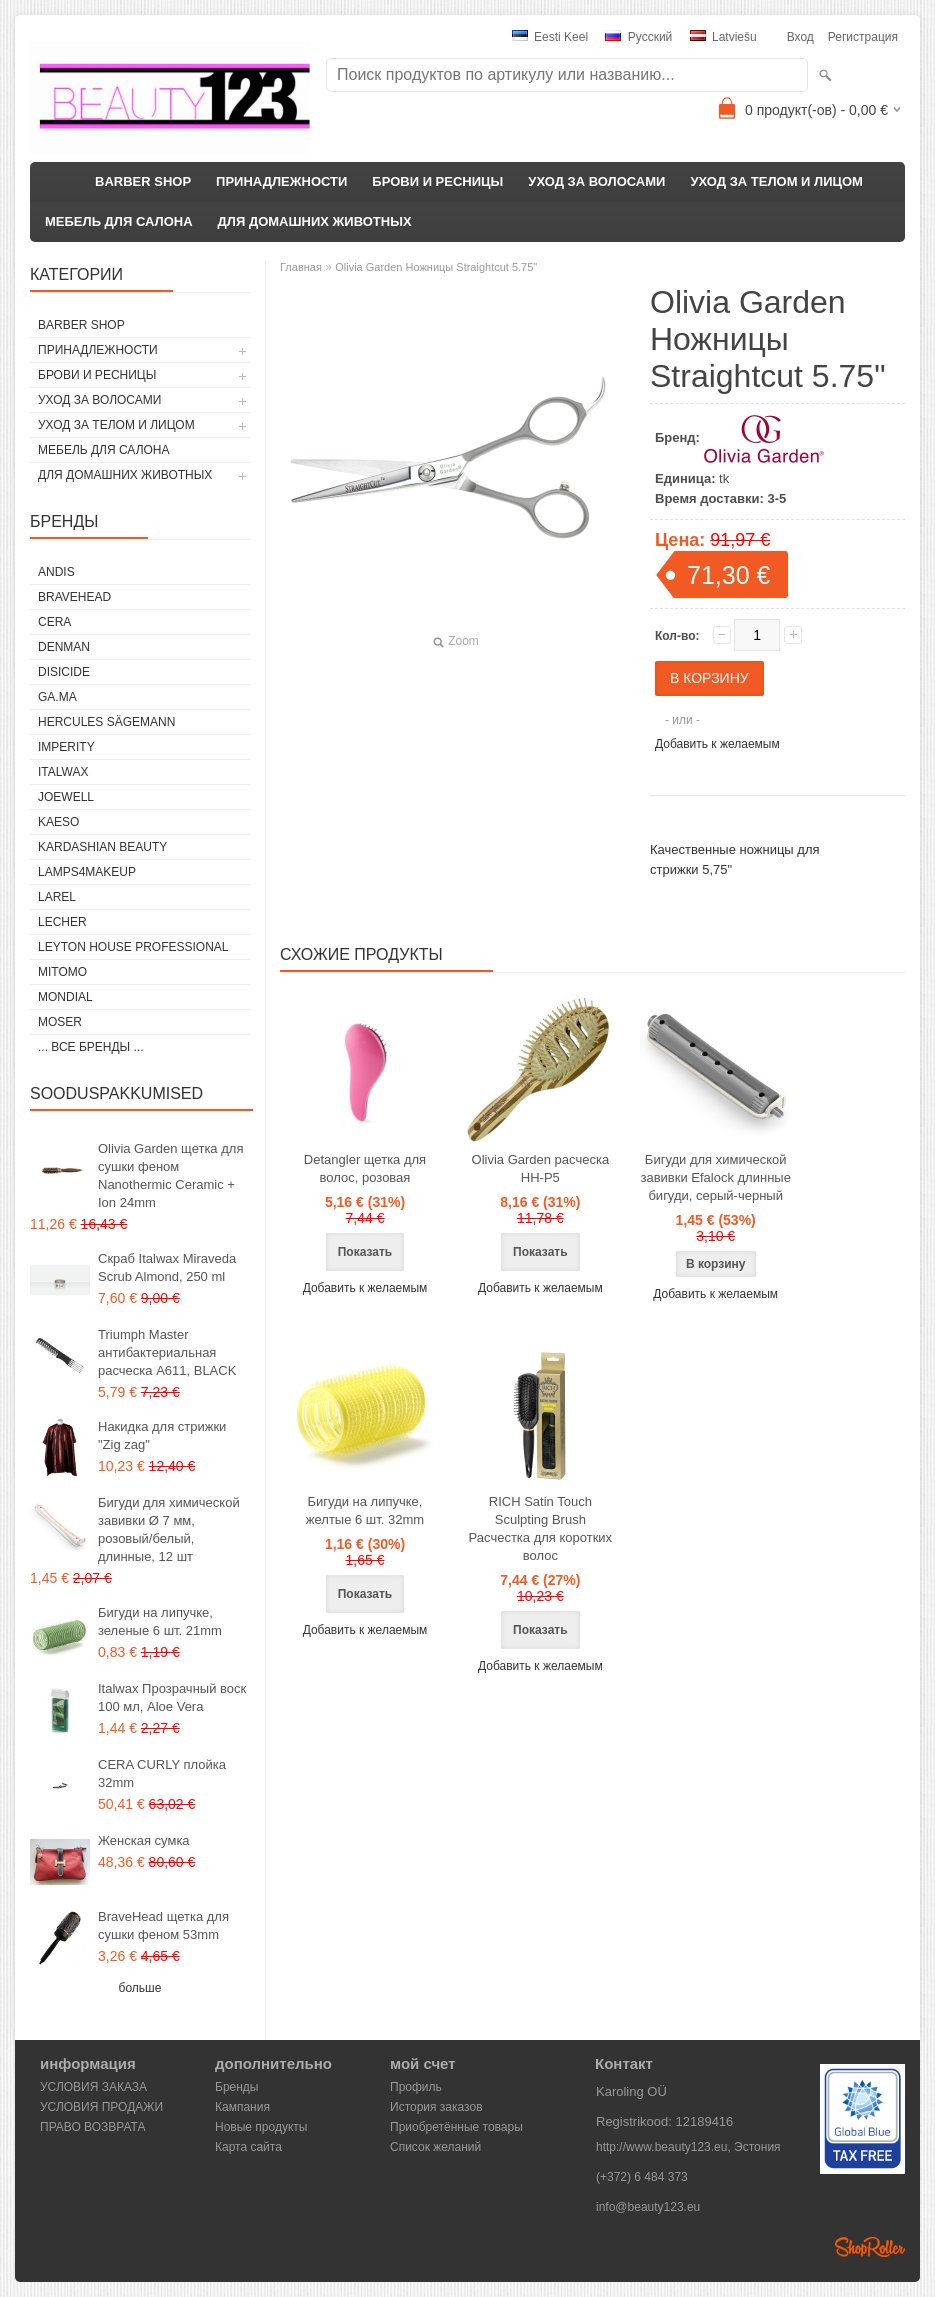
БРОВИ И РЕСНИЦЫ (437, 181)
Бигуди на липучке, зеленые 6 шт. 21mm (160, 1621)
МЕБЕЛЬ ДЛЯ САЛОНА (119, 221)
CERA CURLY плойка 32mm (162, 1773)
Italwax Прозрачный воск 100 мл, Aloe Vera (172, 1697)
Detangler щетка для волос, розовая (365, 1168)
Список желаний (435, 2147)
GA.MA (57, 697)
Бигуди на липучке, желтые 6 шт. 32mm (365, 1510)
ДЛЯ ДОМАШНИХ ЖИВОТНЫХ (315, 221)
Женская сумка (144, 1840)
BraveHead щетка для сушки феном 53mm (163, 1925)
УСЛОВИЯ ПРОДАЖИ (101, 2107)
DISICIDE (64, 672)
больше (140, 1988)
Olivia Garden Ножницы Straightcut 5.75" (436, 267)
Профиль (416, 2087)
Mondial (65, 997)
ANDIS (56, 572)
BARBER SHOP (143, 181)
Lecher (62, 922)
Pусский (638, 37)
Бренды (236, 2087)
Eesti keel (550, 37)
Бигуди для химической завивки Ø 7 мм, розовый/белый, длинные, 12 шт (169, 1529)
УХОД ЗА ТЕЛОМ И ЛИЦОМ (776, 181)
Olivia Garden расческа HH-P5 (541, 1168)
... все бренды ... (91, 1047)
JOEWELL (66, 797)
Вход (800, 37)
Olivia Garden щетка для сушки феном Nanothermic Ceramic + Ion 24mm (170, 1175)
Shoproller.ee (870, 2247)
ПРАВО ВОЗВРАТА (93, 2127)
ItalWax (63, 772)
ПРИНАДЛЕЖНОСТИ (281, 181)
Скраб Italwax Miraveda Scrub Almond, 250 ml (167, 1267)
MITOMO (62, 972)
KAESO (58, 822)
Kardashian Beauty (102, 847)
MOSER (60, 1022)
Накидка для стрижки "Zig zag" (162, 1435)
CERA (54, 622)
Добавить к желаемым (717, 744)
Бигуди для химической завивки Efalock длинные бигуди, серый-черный (715, 1177)
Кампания (242, 2107)
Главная (301, 267)
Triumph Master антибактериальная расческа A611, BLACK (167, 1352)
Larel (57, 897)
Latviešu (723, 37)
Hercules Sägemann (106, 722)
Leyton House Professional (133, 947)
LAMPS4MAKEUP (87, 872)
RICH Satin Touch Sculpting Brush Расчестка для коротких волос (541, 1528)
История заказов (436, 2107)
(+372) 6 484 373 (642, 2177)
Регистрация (863, 37)
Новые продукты (261, 2127)
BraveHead (74, 597)
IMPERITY (66, 747)
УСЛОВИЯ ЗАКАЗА (93, 2087)
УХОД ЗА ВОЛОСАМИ (596, 181)
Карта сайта (248, 2147)
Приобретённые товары (456, 2127)
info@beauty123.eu (648, 2207)
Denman (64, 647)
